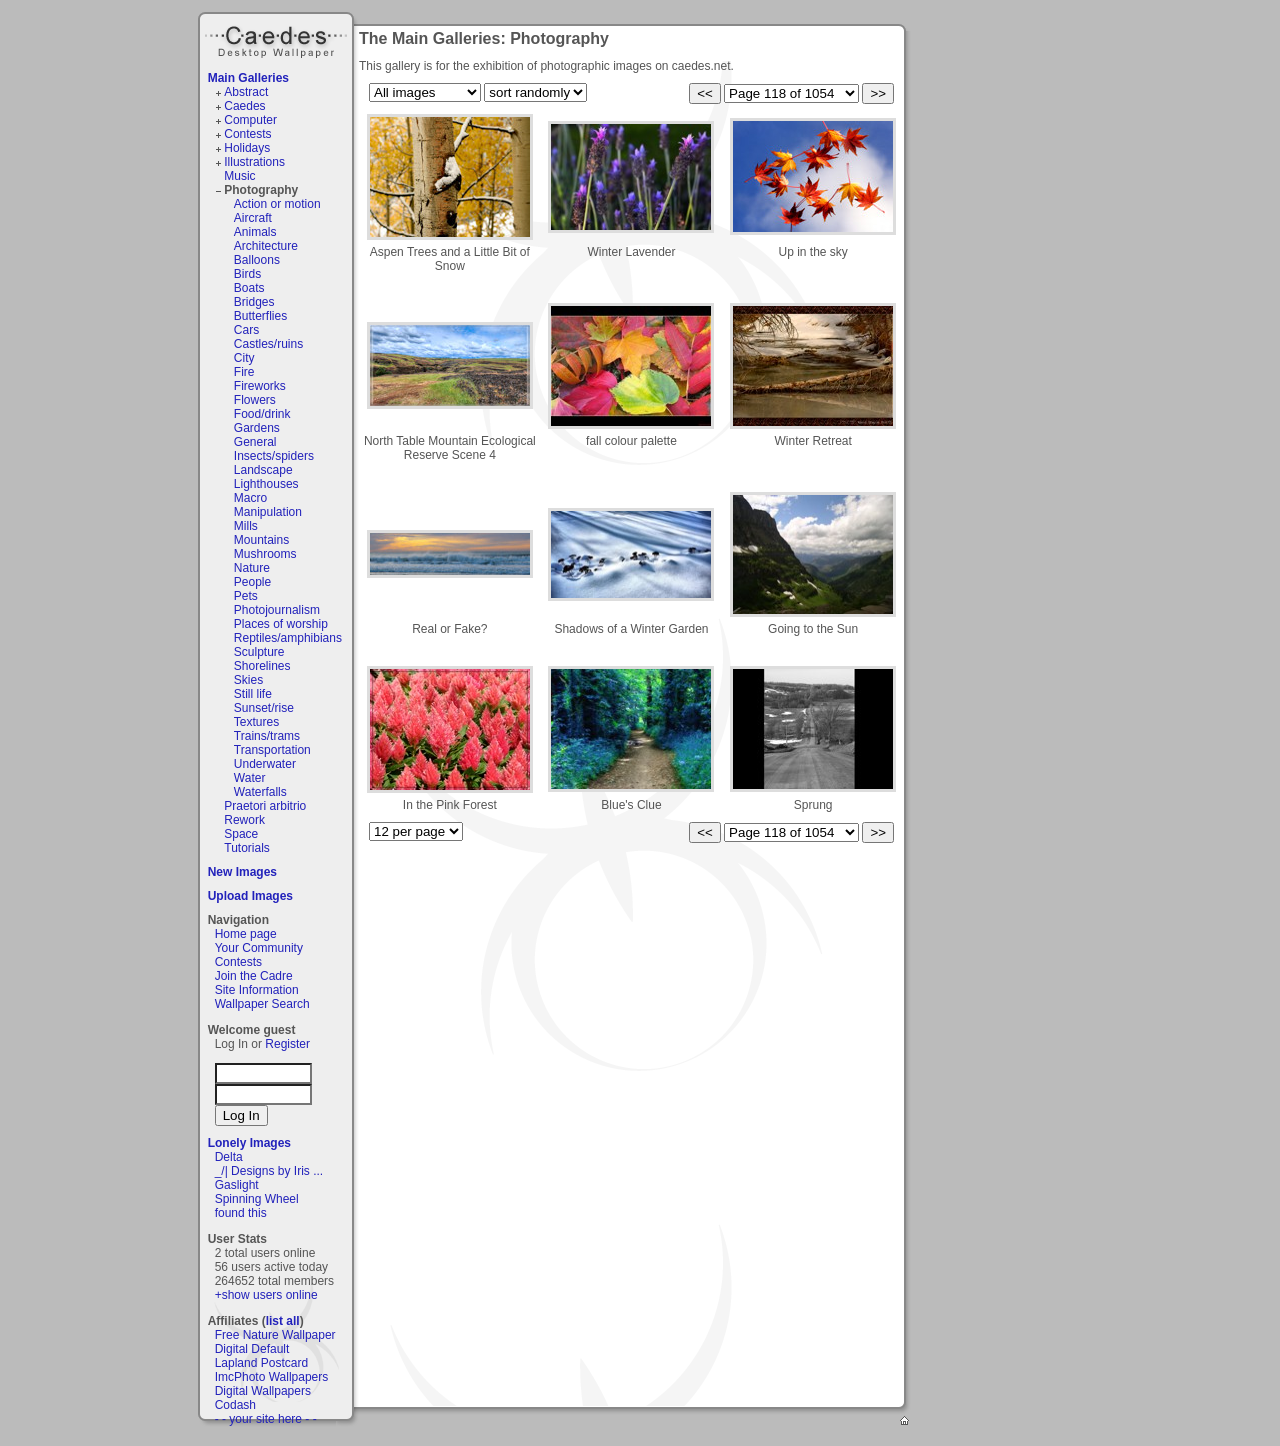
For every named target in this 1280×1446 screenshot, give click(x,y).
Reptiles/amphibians (288, 638)
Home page (246, 934)
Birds (247, 274)
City (244, 358)
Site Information (257, 990)
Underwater (265, 764)
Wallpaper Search (262, 1004)
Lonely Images (249, 1143)
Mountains (261, 540)
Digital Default (252, 1349)
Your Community (259, 948)
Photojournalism (277, 610)
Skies (248, 680)
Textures (256, 722)
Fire (244, 372)
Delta (229, 1157)
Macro (250, 498)
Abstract (246, 92)
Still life (253, 694)
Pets (246, 596)
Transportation (272, 750)
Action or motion (277, 204)
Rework (244, 820)
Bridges (254, 302)
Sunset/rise (264, 708)
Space (241, 834)
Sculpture (259, 652)
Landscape (263, 470)
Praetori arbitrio (265, 806)
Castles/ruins (268, 344)
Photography (261, 190)
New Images (242, 872)
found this (241, 1213)
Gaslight (237, 1185)
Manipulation (268, 512)
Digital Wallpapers (263, 1391)
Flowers (255, 400)
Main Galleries (248, 78)
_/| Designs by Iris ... (269, 1171)
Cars (246, 330)
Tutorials (247, 848)
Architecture (266, 246)
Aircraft (253, 218)
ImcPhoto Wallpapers (272, 1377)
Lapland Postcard (261, 1363)
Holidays (247, 148)
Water (250, 778)
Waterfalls (260, 792)
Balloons (257, 260)
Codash (235, 1405)
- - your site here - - (266, 1419)
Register (287, 1044)
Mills (246, 526)
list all (283, 1321)
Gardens (257, 428)
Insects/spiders (274, 456)
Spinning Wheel (257, 1199)
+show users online (266, 1295)
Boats (249, 288)
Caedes (278, 39)
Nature (252, 568)
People (252, 582)
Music (239, 176)
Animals (255, 232)
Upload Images (250, 896)
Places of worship (281, 624)
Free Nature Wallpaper (275, 1335)
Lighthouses (266, 484)
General (255, 442)
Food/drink (262, 414)
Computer (250, 120)
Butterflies (260, 316)
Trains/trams (267, 736)
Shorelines (262, 666)
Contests (247, 134)
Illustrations (254, 162)
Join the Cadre (254, 976)
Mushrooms (265, 554)
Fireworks (260, 386)
